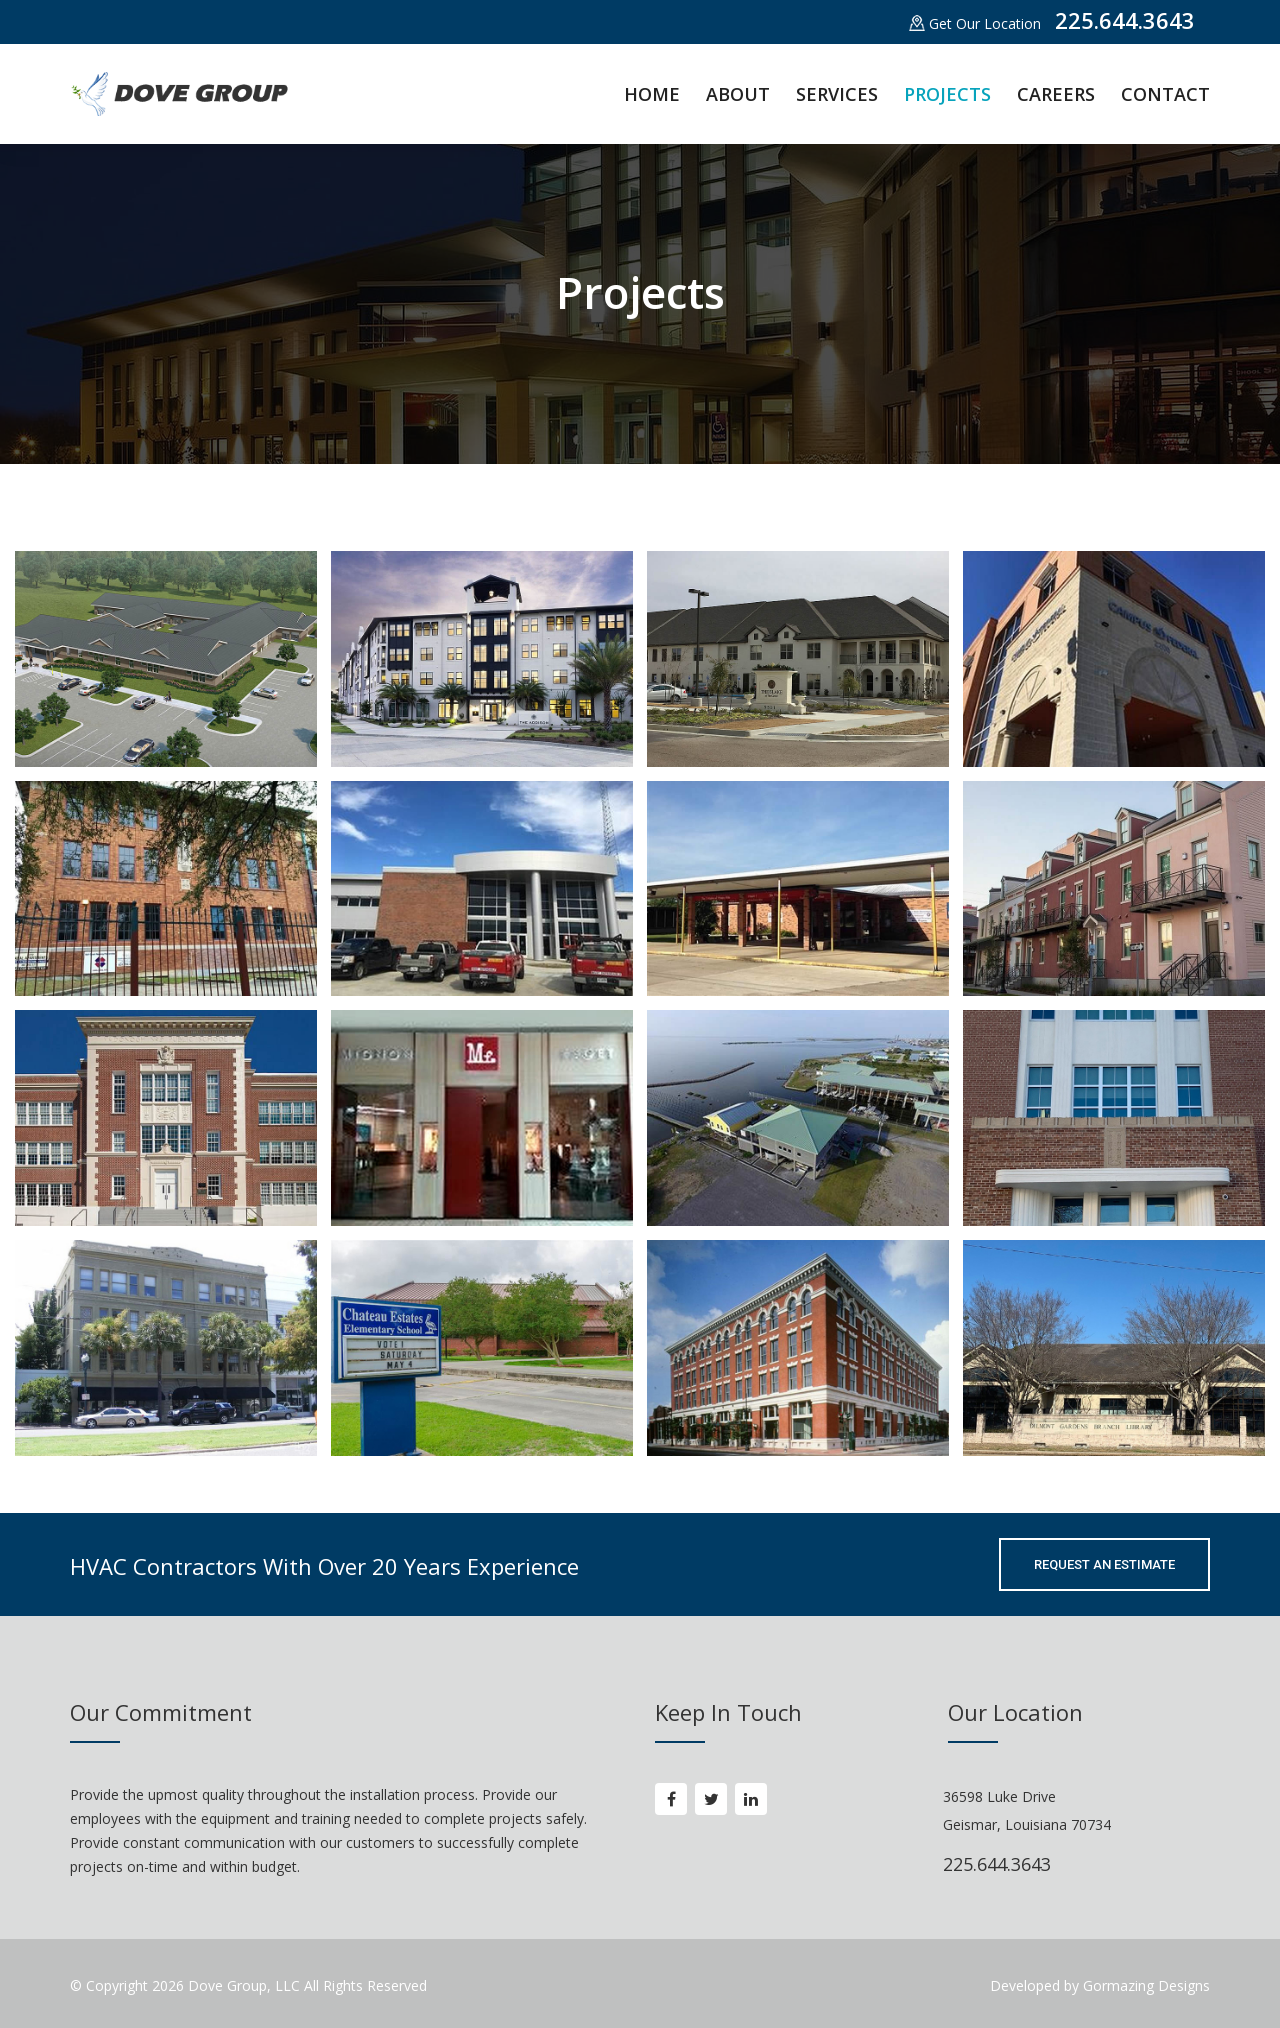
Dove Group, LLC (246, 1985)
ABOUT (738, 94)
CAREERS (1056, 94)
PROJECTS (947, 94)
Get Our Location (975, 23)
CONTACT (1165, 94)
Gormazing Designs (1144, 1985)
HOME (652, 94)
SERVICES (837, 94)
